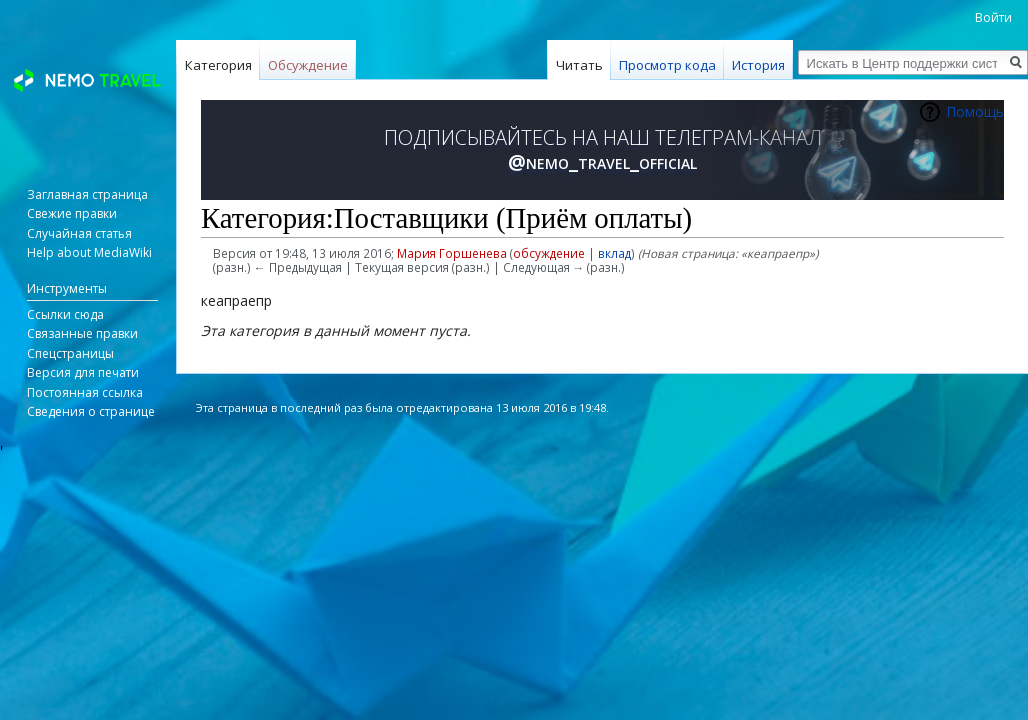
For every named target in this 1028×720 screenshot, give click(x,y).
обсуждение (549, 253)
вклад (614, 253)
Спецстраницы (70, 353)
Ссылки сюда (65, 314)
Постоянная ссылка (85, 392)
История (758, 65)
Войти (993, 17)
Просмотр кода (667, 65)
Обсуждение (308, 65)
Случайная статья (79, 233)
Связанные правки (82, 333)
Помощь (975, 111)
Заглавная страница (87, 194)
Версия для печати (83, 372)
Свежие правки (72, 213)
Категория (218, 65)
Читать (579, 65)
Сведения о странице (91, 411)
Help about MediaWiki (89, 252)
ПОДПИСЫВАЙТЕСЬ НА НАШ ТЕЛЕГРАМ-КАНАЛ (603, 150)
